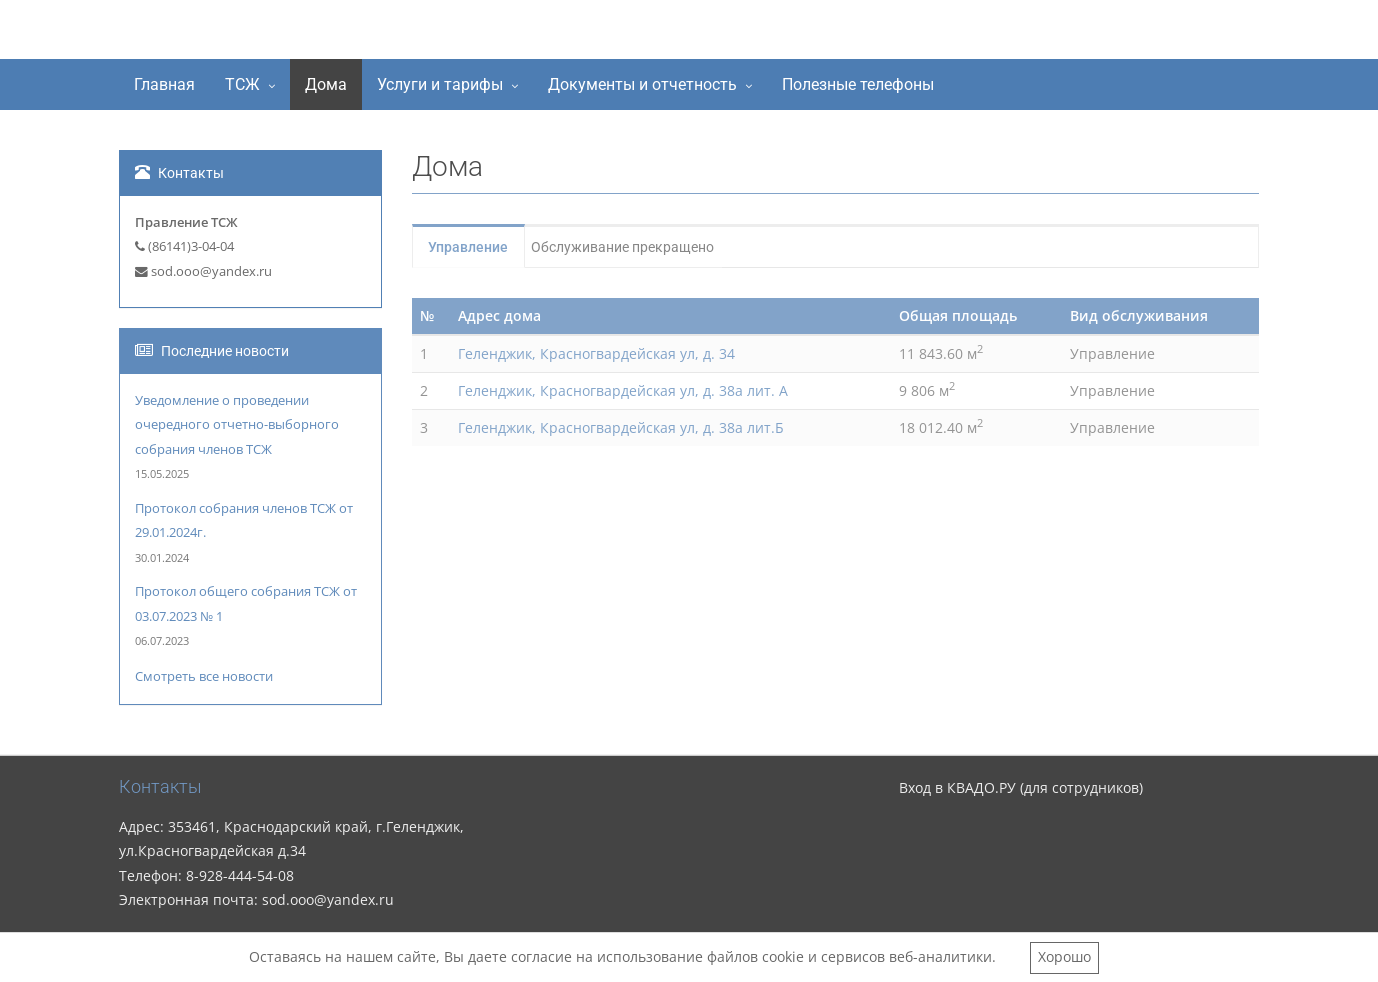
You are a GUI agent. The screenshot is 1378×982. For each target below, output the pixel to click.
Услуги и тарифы (440, 84)
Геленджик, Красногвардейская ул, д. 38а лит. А (623, 390)
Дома (326, 84)
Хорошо (1064, 956)
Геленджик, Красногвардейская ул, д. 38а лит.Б (621, 427)
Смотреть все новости (204, 676)
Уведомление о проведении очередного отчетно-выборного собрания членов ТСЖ (237, 425)
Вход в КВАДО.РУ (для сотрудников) (1021, 787)
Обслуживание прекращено (644, 247)
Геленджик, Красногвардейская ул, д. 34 (596, 353)
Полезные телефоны (858, 84)
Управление (478, 247)
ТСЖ (242, 84)
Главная (164, 84)
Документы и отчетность (642, 84)
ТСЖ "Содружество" (275, 34)
